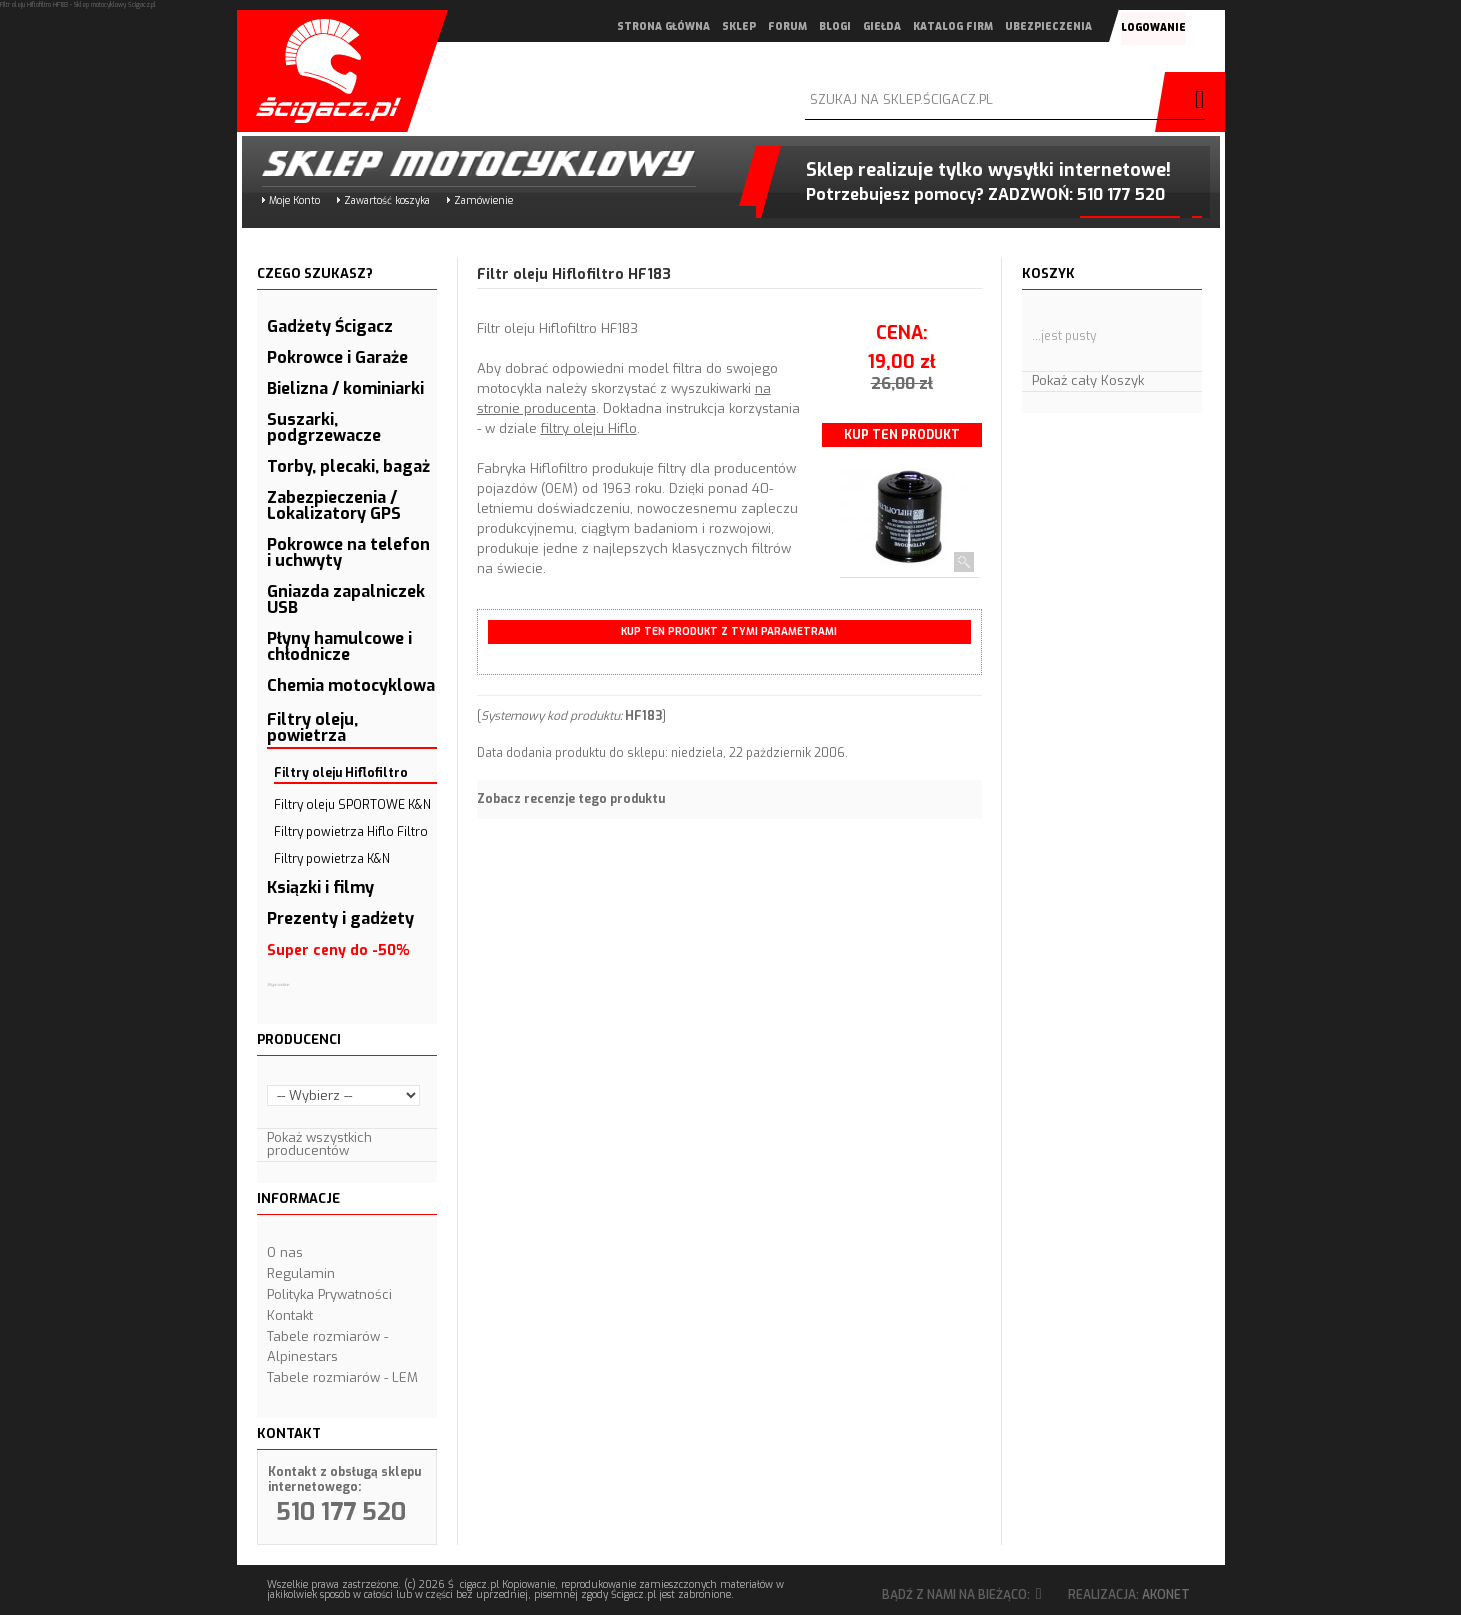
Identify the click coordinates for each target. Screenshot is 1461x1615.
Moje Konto (294, 200)
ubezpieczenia (1047, 26)
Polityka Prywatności (329, 1294)
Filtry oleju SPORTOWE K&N (352, 805)
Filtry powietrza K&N (332, 859)
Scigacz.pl (322, 71)
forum (786, 26)
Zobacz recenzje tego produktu (571, 799)
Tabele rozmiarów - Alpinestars (327, 1347)
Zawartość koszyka (387, 200)
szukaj (1195, 102)
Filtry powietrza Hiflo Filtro (351, 832)
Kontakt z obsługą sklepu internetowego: (344, 1479)
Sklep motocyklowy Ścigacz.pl (462, 163)
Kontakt (290, 1315)
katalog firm (952, 26)
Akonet (1166, 1595)
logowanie (1152, 27)
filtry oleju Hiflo (589, 428)
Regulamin (301, 1273)
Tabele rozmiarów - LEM (342, 1377)
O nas (285, 1252)
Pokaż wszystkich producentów (319, 1144)
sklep (738, 26)
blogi (834, 26)
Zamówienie (483, 200)
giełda (881, 26)
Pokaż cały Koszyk (1088, 380)
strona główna (662, 26)
